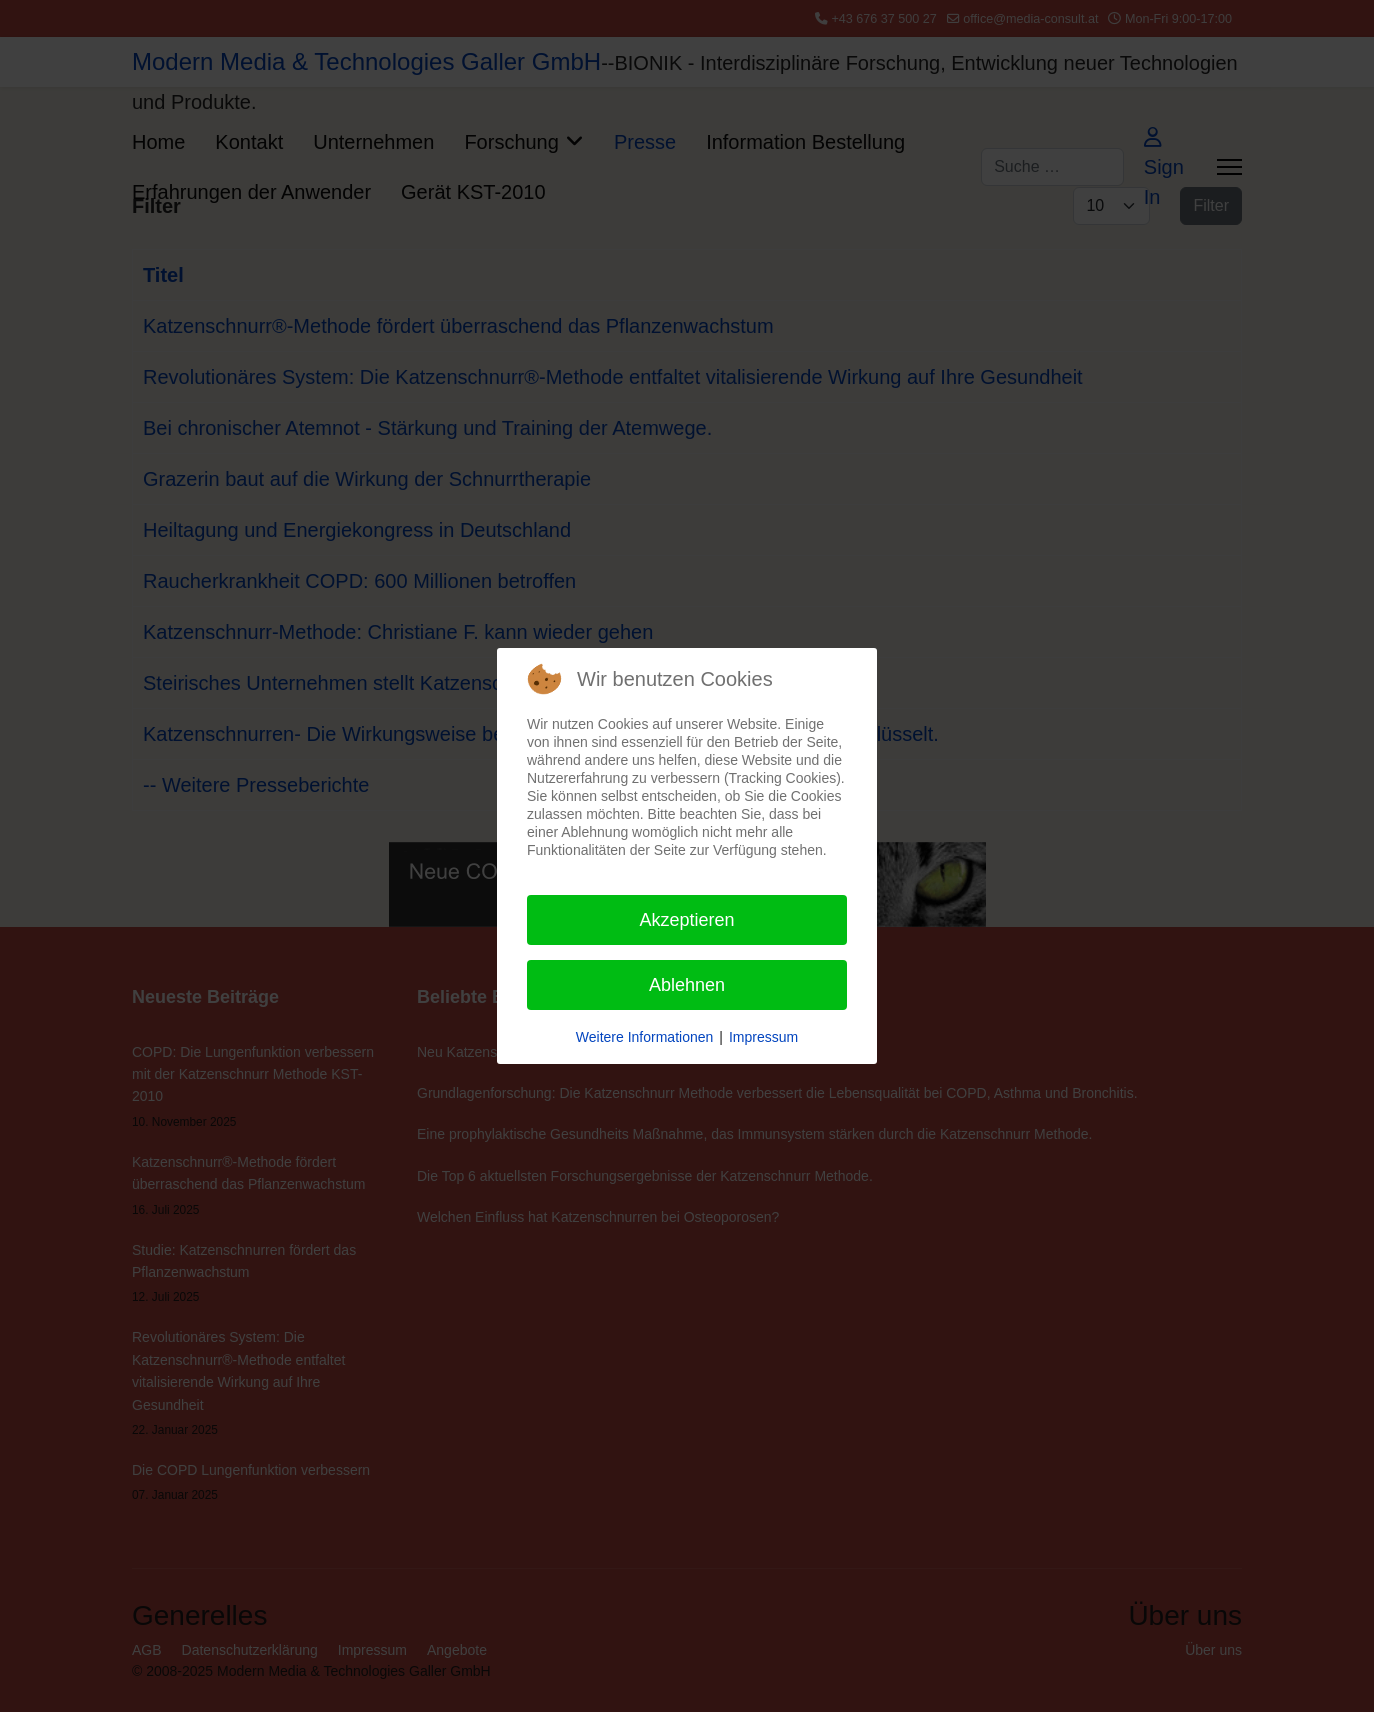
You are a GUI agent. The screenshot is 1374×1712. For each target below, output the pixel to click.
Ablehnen (687, 985)
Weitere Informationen (644, 1037)
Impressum (763, 1037)
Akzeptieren (686, 920)
